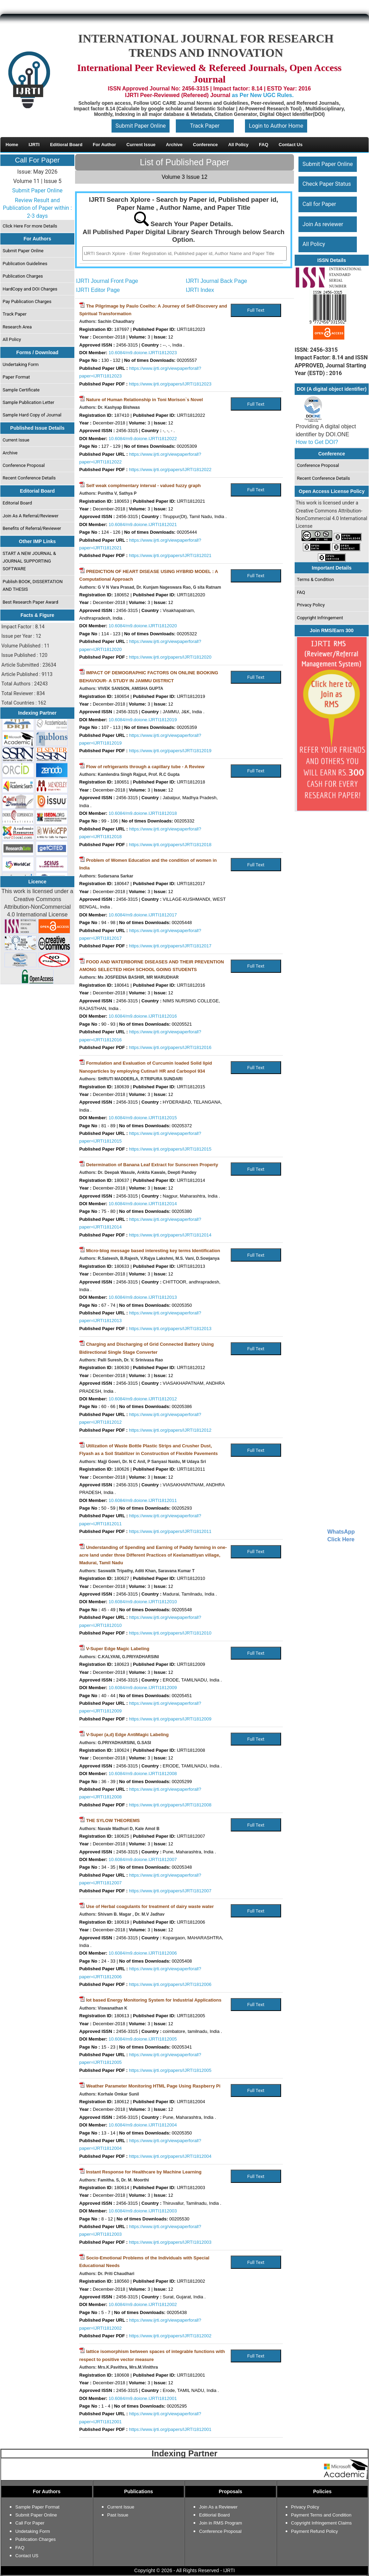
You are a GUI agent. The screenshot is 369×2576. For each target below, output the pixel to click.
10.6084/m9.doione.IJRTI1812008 (143, 1773)
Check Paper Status (327, 184)
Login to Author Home (276, 125)
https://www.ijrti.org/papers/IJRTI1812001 (170, 2429)
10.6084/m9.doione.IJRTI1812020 (143, 625)
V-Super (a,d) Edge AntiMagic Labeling (127, 1734)
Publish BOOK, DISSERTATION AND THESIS (33, 585)
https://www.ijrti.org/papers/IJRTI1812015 (170, 1149)
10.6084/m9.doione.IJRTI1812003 (143, 2210)
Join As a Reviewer (218, 2507)
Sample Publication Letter (29, 402)
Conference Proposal (24, 465)
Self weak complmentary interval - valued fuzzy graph (143, 485)
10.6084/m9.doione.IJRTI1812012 (143, 1398)
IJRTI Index (200, 290)
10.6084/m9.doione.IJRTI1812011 (143, 1500)
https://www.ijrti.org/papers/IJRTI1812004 (170, 2156)
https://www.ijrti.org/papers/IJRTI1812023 (170, 384)
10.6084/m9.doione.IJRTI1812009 (143, 1687)
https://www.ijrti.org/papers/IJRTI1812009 (170, 1719)
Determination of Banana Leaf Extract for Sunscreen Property (152, 1164)
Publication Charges (23, 276)
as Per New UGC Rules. (263, 95)
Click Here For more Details (30, 226)
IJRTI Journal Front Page (107, 281)
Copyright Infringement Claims (321, 2523)
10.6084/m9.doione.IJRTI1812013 (143, 1297)
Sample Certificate (21, 389)
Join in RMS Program (220, 2523)
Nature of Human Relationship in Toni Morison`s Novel (144, 399)
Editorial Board (17, 503)
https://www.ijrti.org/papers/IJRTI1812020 (170, 657)
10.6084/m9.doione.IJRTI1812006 (143, 1953)
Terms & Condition (315, 579)
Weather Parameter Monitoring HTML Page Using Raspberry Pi (153, 2086)
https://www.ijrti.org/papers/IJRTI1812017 (170, 945)
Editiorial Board (214, 2515)
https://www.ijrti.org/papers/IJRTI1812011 (170, 1531)
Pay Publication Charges (27, 301)
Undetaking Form (32, 2531)
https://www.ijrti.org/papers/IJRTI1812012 (170, 1430)
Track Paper (205, 125)
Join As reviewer (323, 224)
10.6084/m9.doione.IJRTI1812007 (143, 1859)
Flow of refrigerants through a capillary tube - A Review (145, 766)
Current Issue (16, 440)
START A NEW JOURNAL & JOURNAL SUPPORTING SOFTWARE (29, 561)
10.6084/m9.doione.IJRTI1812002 (143, 2304)
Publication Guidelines (25, 263)
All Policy (12, 339)
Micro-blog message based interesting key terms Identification (153, 1250)
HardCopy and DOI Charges (30, 289)
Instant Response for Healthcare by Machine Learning (144, 2172)
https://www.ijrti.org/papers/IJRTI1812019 (170, 750)
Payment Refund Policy (314, 2531)
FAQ (301, 592)
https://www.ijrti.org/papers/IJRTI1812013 (170, 1328)
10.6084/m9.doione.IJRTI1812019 (143, 719)
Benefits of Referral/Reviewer (32, 528)
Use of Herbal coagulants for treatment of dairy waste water (150, 1906)
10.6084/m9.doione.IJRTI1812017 (143, 914)
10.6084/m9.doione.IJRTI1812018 (143, 813)
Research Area (17, 326)
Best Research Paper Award (30, 602)
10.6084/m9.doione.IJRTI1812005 (143, 2039)
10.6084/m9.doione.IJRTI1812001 (143, 2398)
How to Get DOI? (317, 442)
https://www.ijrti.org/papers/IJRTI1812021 (170, 555)
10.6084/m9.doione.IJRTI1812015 (143, 1117)
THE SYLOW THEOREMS (113, 1820)
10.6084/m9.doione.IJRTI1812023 (143, 352)
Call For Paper (37, 160)
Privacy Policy (311, 604)
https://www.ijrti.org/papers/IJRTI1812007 (170, 1890)
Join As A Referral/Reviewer (31, 515)
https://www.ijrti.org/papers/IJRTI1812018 (170, 844)
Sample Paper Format (37, 2507)
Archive (10, 452)
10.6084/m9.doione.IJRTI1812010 (143, 1601)
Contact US (26, 2555)
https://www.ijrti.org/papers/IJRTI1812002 (170, 2335)
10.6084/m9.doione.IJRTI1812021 (143, 524)
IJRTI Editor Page (98, 290)
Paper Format (16, 377)
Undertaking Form (21, 364)
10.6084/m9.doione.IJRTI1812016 (143, 1016)
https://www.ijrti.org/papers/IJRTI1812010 (170, 1633)
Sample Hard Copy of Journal (32, 415)
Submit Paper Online (140, 125)
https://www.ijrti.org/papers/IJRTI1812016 (170, 1047)
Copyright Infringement (320, 617)
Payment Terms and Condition (321, 2515)
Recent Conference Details (29, 477)
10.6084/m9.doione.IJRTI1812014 (143, 1203)
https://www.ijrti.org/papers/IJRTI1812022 (170, 469)
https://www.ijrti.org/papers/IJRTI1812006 (170, 1984)
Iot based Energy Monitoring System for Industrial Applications (154, 2000)
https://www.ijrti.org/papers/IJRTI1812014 (170, 1235)
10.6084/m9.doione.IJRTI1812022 (143, 438)
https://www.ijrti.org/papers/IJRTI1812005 (170, 2070)
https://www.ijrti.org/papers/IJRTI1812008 (170, 1804)
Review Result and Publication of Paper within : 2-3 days (37, 208)
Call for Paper (319, 204)
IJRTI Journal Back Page (216, 281)
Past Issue (118, 2515)
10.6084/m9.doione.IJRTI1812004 (143, 2125)
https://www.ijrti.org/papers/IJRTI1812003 (170, 2242)
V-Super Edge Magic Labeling (117, 1648)
